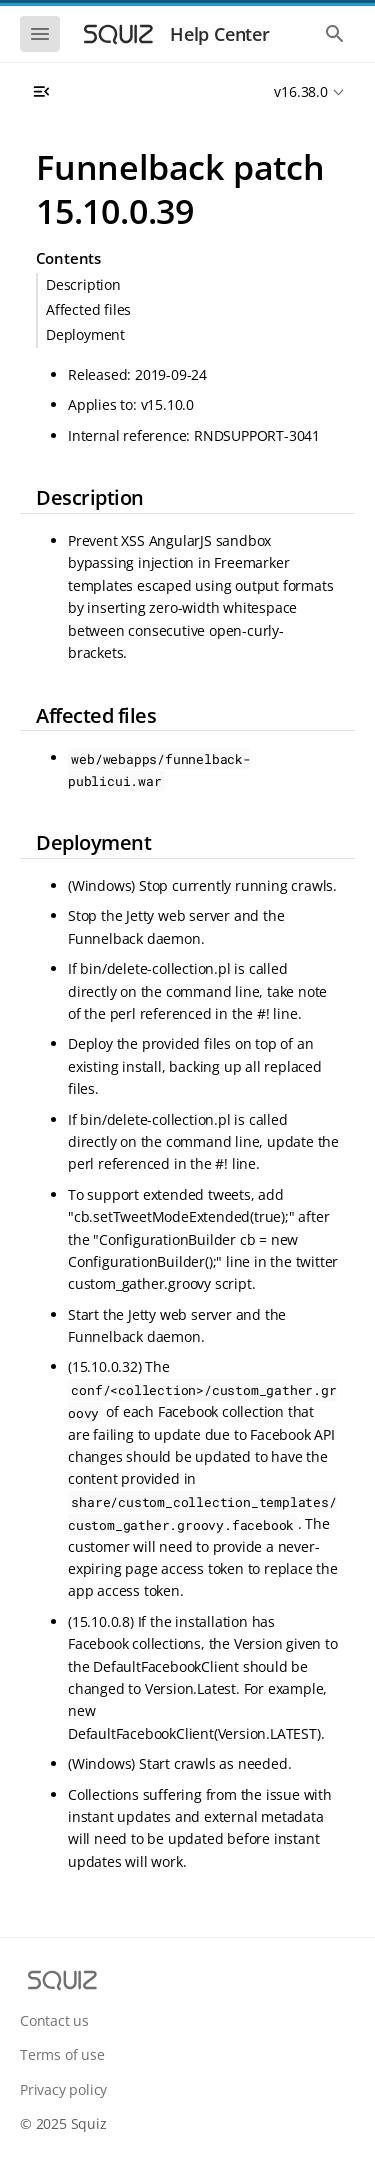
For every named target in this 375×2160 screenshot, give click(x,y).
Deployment (85, 334)
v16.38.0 (300, 91)
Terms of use (62, 2054)
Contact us (54, 2020)
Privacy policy (63, 2089)
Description (83, 284)
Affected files (88, 309)
